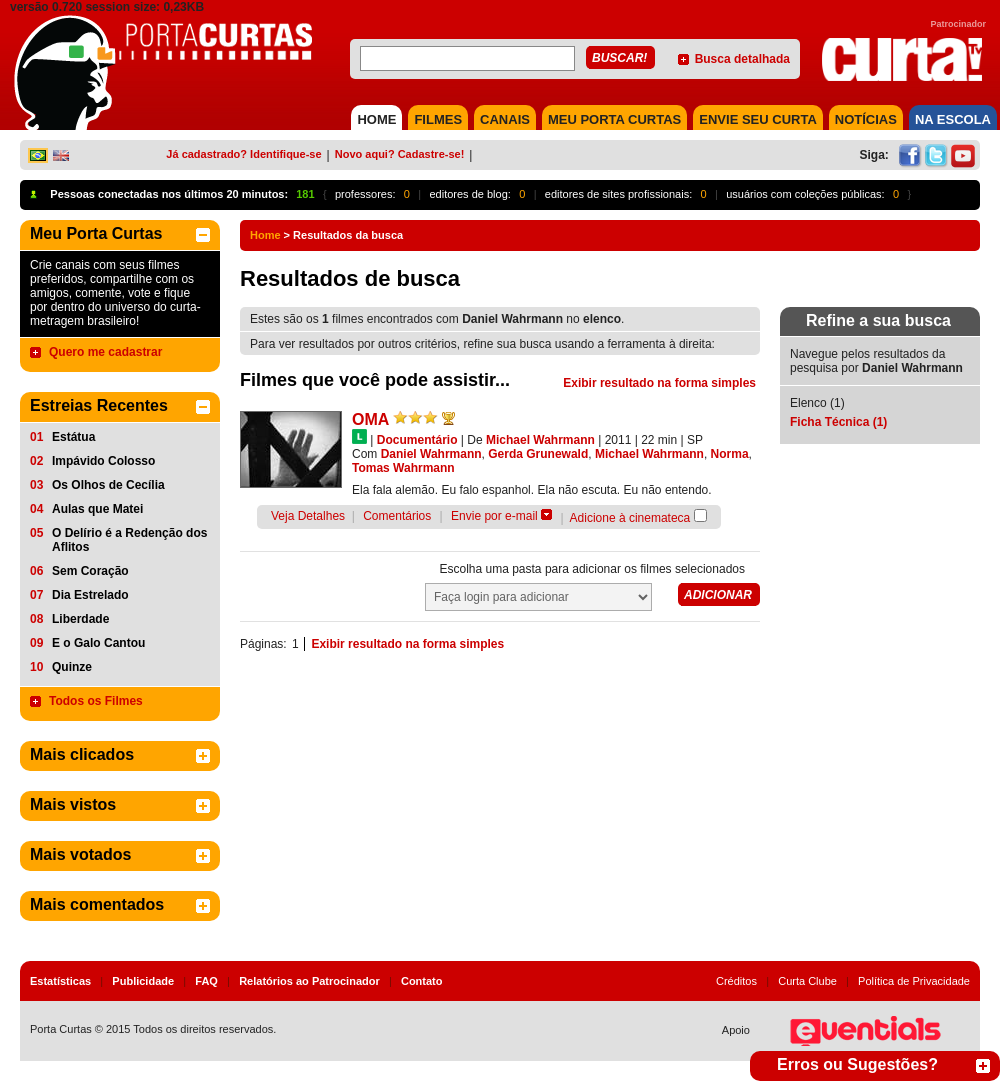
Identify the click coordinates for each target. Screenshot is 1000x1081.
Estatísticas (60, 981)
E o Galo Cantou (98, 643)
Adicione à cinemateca (630, 518)
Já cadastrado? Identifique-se (243, 154)
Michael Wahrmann (540, 440)
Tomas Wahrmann (403, 468)
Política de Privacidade (914, 981)
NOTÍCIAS (866, 119)
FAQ (206, 981)
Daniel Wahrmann (431, 454)
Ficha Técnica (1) (838, 422)
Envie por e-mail (494, 516)
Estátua (73, 437)
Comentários (397, 516)
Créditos (736, 981)
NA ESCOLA (953, 119)
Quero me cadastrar (105, 352)
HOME (376, 119)
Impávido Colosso (103, 461)
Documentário (417, 440)
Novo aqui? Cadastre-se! (400, 154)
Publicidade (143, 981)
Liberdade (80, 619)
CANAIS (505, 119)
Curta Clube (807, 981)
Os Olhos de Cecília (108, 485)
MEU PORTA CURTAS (614, 119)
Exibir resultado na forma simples (659, 383)
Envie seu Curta (758, 119)
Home (265, 235)
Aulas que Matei (97, 509)
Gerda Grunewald (538, 454)
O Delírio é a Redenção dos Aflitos (129, 540)
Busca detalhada (742, 59)
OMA (370, 419)
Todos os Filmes (96, 701)
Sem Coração (90, 571)
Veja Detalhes (308, 516)
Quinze (72, 667)
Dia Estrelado (90, 595)
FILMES (438, 119)
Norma (730, 454)
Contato (422, 981)
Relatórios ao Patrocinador (309, 981)
